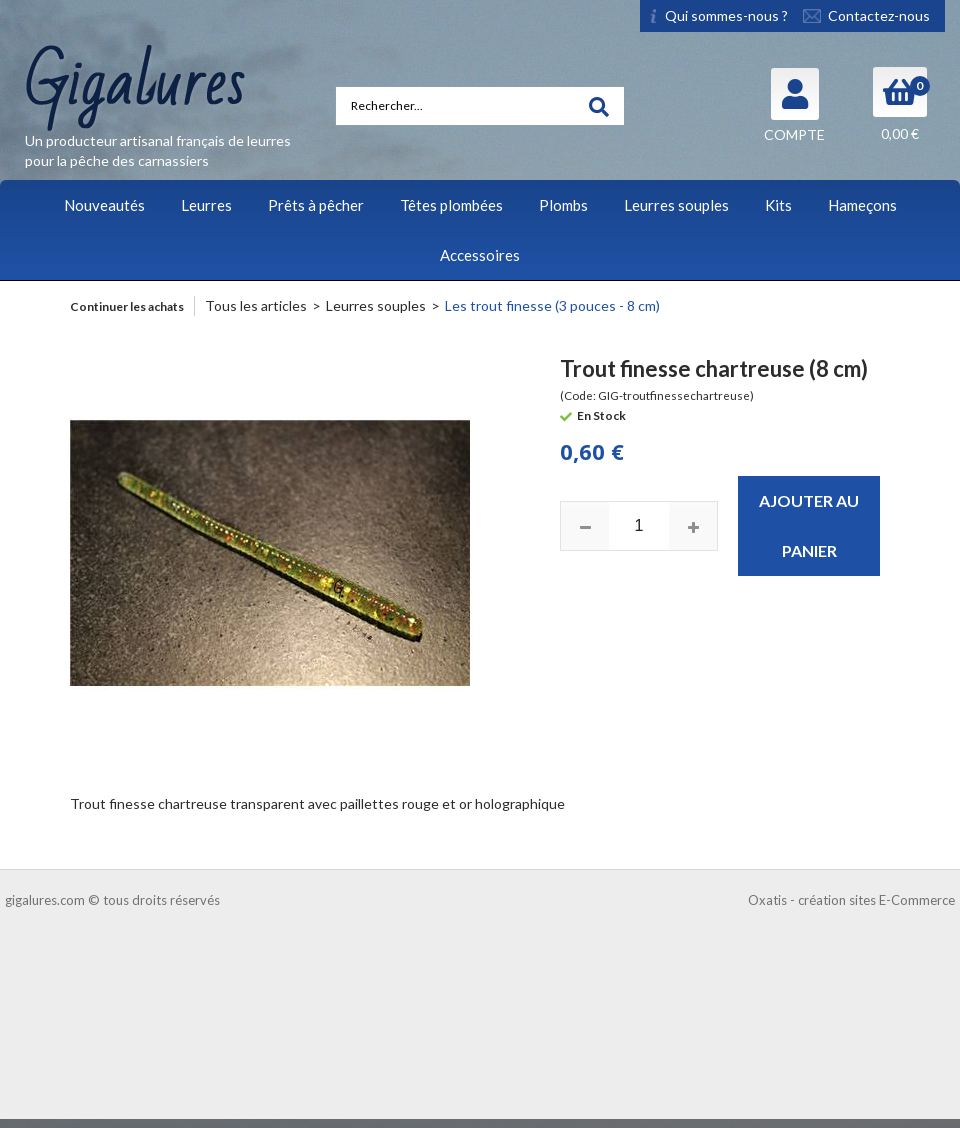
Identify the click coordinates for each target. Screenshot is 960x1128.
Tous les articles (256, 305)
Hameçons (862, 205)
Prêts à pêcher (316, 205)
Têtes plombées (451, 205)
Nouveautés (104, 205)
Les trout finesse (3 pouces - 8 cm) (552, 305)
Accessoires (480, 255)
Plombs (563, 205)
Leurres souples (676, 205)
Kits (778, 205)
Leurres (206, 205)
